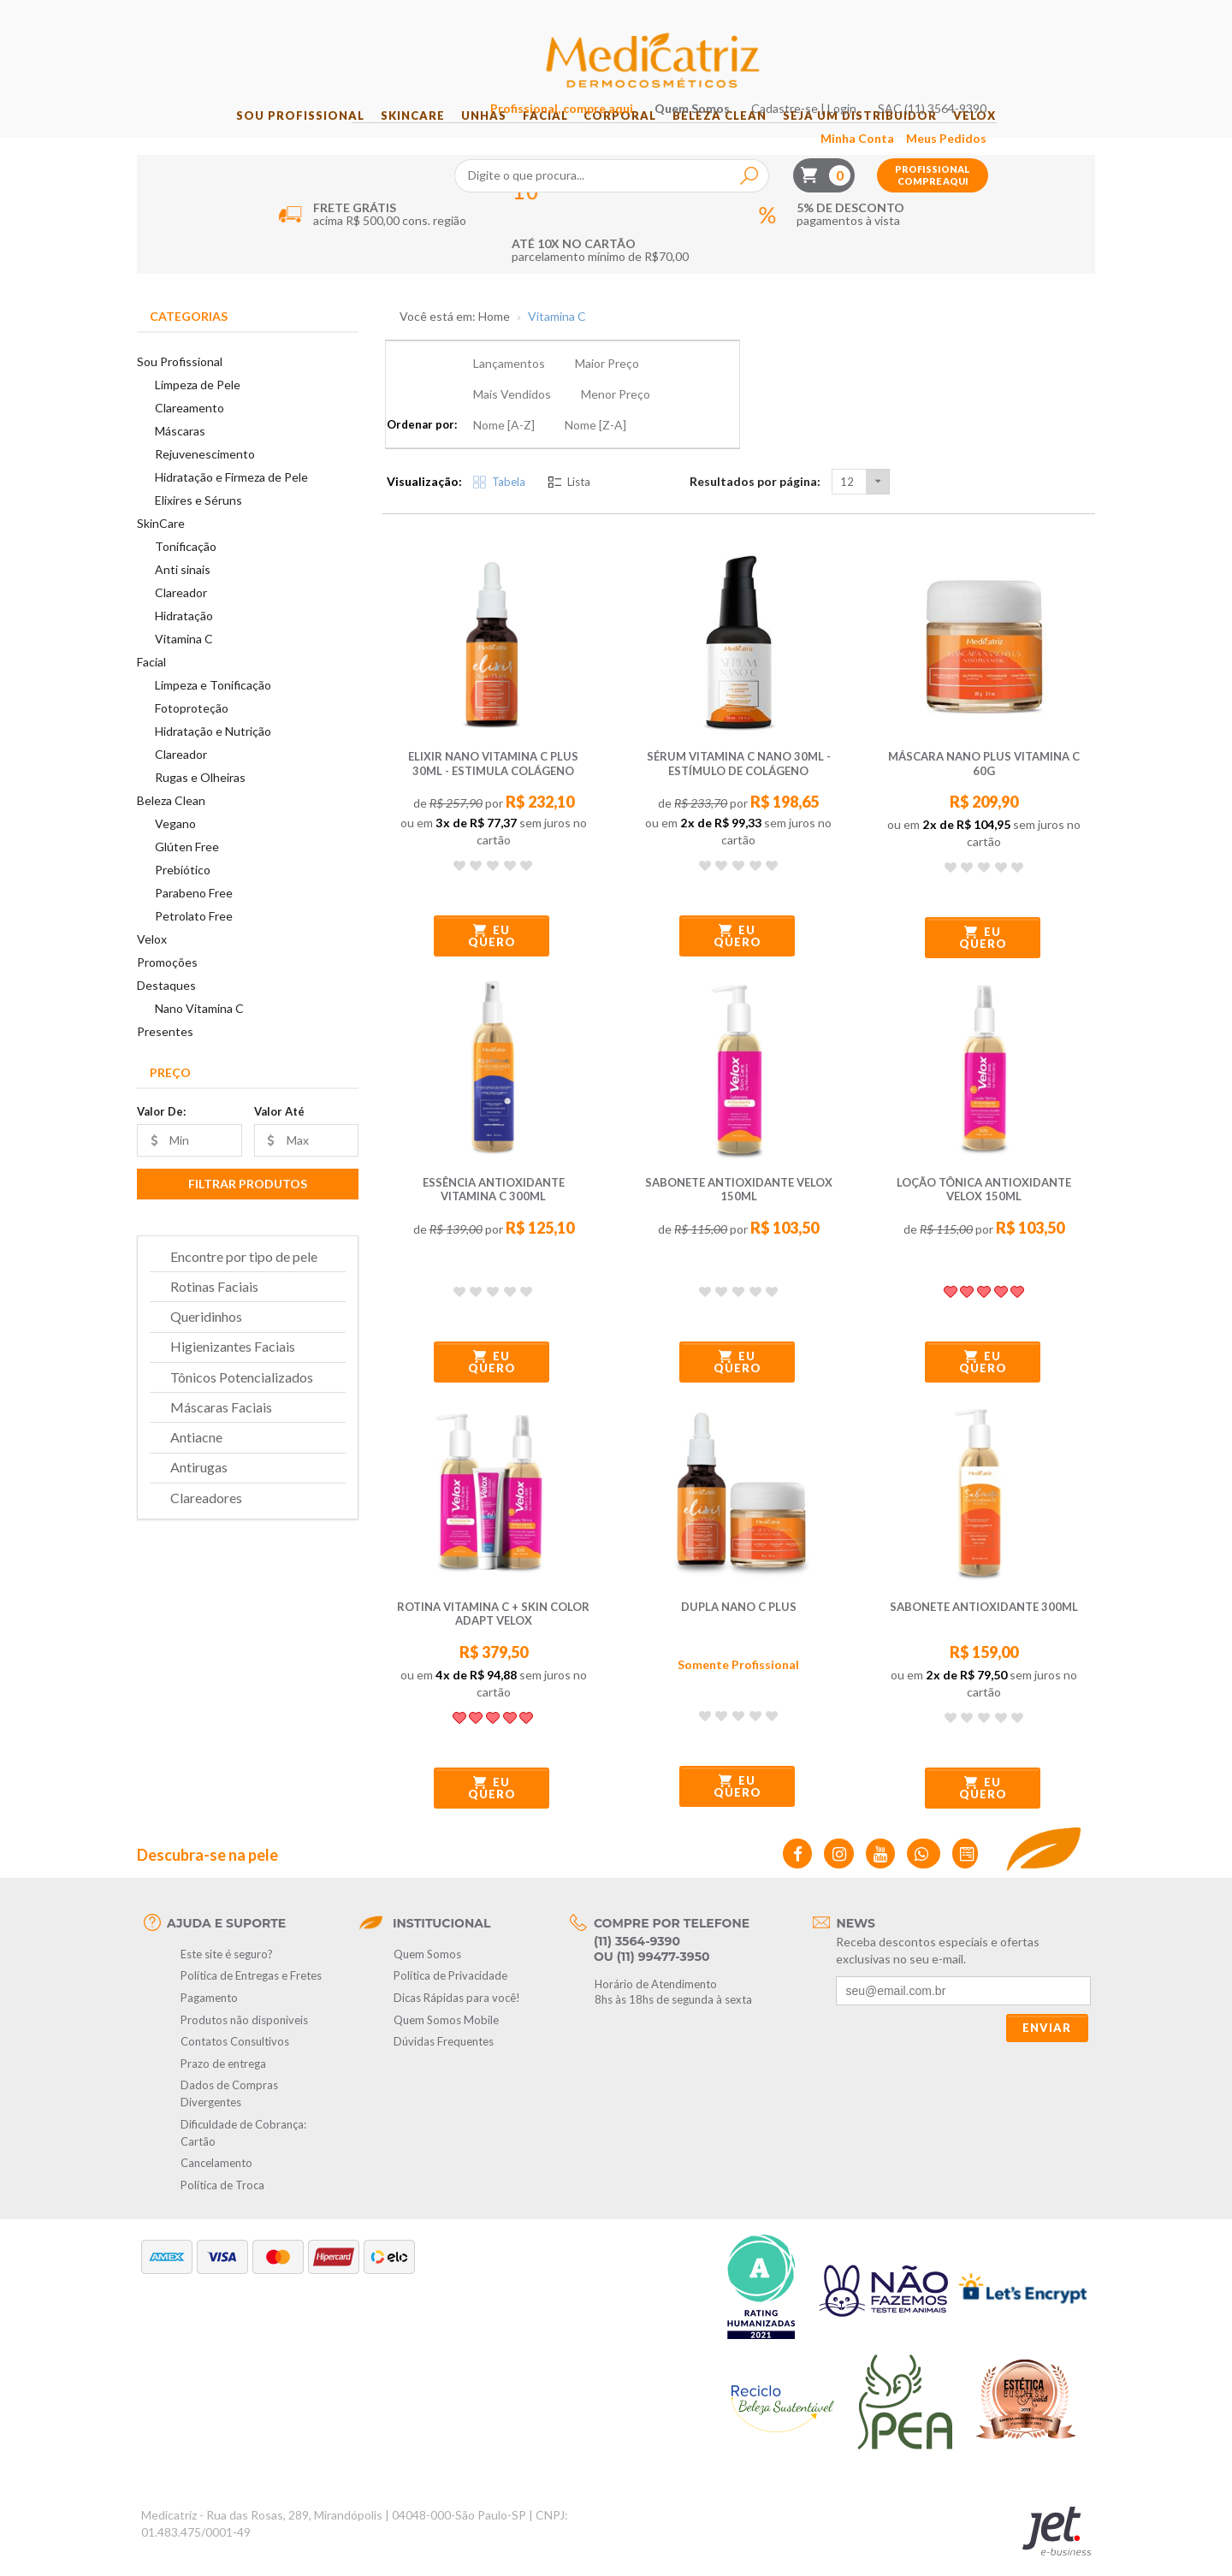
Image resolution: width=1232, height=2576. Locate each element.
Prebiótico (182, 892)
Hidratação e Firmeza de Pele (231, 499)
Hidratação (184, 638)
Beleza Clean (737, 138)
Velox (1015, 138)
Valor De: (161, 1133)
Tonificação (185, 568)
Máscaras (180, 453)
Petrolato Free (194, 938)
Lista (569, 441)
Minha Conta (959, 48)
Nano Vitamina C (199, 1030)
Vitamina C (184, 661)
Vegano (175, 845)
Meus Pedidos (1048, 48)
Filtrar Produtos (247, 1205)
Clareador (181, 614)
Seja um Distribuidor (890, 138)
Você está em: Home (455, 339)
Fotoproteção (191, 730)
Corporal (625, 138)
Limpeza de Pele (197, 407)
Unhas (466, 138)
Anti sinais (182, 591)
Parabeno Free (194, 915)
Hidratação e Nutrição (213, 753)
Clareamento (189, 430)
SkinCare (383, 138)
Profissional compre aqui (1034, 85)
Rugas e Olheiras (200, 799)
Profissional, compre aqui (663, 18)
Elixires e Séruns (198, 522)
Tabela (499, 441)
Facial (539, 138)
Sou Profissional (259, 138)
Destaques (166, 1007)
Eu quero (492, 896)
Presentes (165, 1053)
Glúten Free (187, 869)
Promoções (167, 984)
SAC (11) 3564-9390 (1034, 18)
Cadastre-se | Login (905, 18)
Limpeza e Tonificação (213, 707)
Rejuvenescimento (205, 476)
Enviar (1046, 1988)
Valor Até (279, 1133)
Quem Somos (794, 18)
